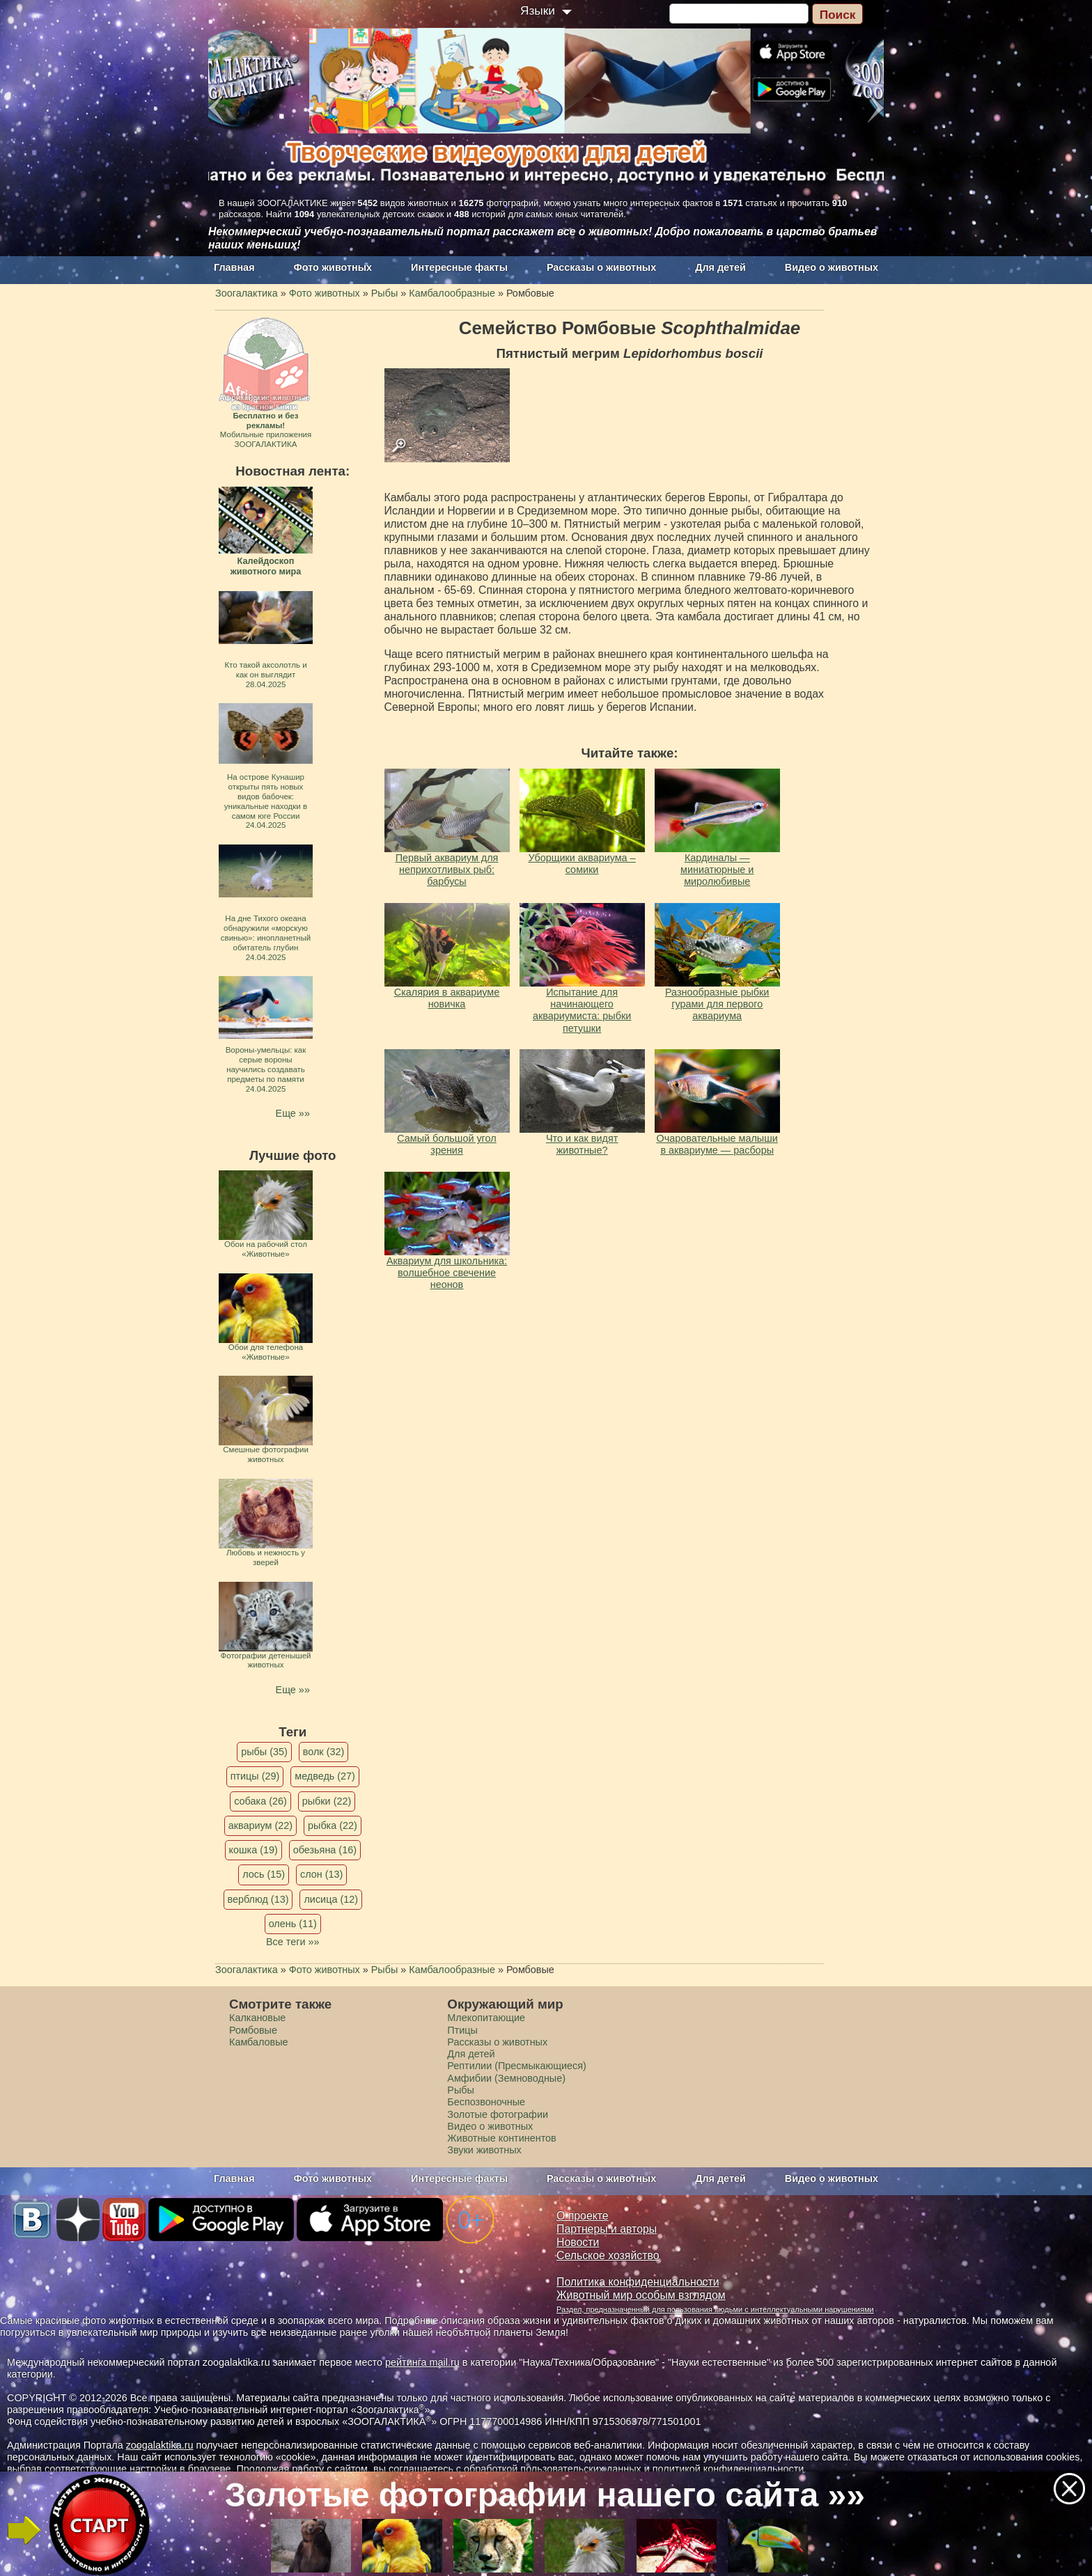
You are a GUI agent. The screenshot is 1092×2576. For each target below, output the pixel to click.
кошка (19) (253, 1849)
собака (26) (260, 1801)
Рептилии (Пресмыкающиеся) (516, 2065)
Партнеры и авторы (606, 2229)
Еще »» (293, 1113)
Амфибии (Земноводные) (506, 2078)
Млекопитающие (486, 2017)
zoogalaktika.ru (160, 2445)
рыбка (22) (332, 1825)
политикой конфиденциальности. (730, 2468)
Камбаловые (258, 2042)
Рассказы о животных (601, 267)
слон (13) (321, 1874)
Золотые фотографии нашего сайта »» (545, 2494)
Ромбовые (253, 2030)
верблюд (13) (258, 1899)
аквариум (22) (260, 1825)
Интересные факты (459, 267)
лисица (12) (331, 1899)
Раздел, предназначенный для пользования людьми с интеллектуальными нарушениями (715, 2309)
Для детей (720, 267)
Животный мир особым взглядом (641, 2295)
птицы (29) (255, 1776)
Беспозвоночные (486, 2101)
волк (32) (323, 1751)
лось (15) (263, 1874)
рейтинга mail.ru (422, 2362)
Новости (577, 2242)
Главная (234, 267)
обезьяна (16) (325, 1849)
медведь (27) (325, 1776)
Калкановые (257, 2017)
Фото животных (333, 267)
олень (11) (293, 1923)
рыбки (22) (327, 1801)
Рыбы (460, 2090)
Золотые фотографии (497, 2114)
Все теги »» (293, 1941)
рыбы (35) (264, 1751)
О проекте (582, 2216)
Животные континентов (501, 2138)
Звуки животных (484, 2149)
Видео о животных (831, 267)
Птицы (462, 2030)
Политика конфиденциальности (637, 2282)
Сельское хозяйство (607, 2255)
